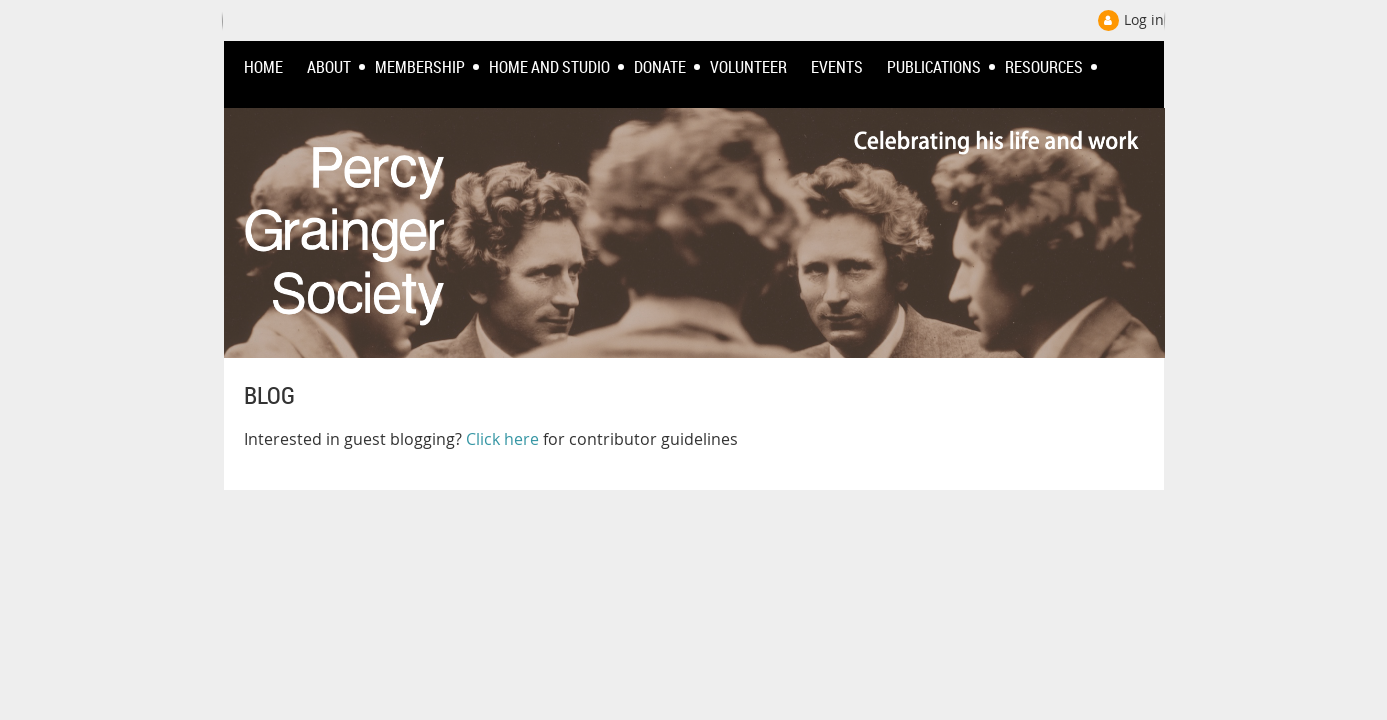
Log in (1144, 19)
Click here (502, 439)
